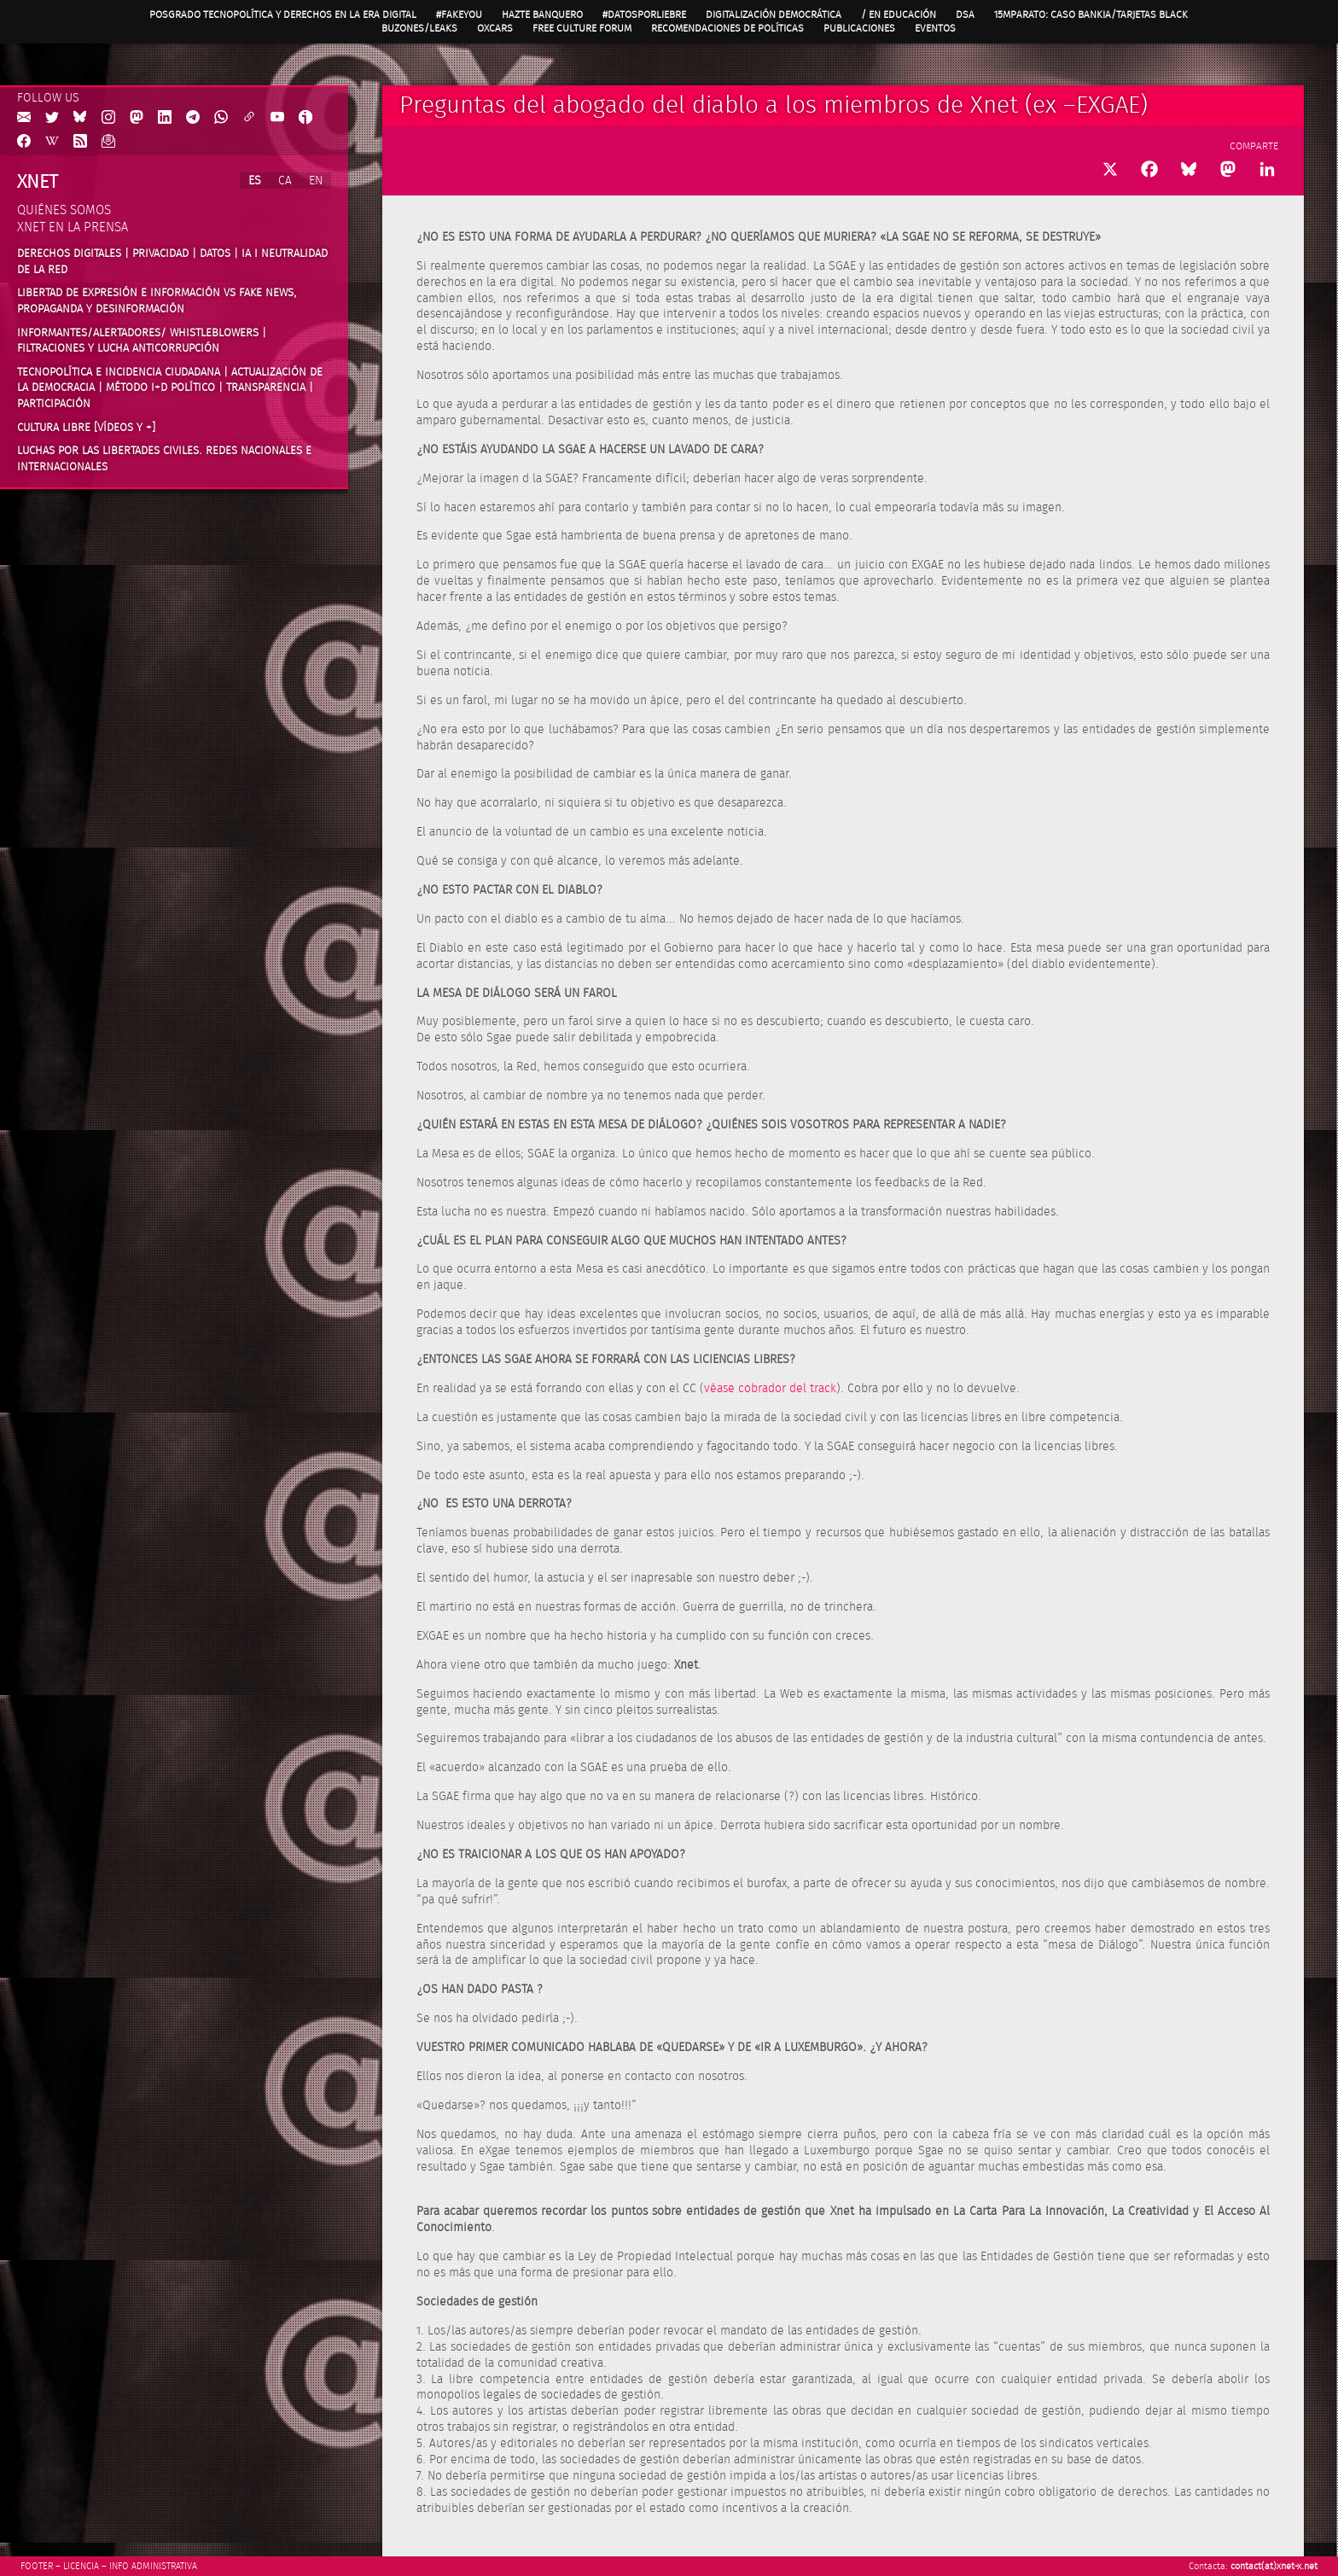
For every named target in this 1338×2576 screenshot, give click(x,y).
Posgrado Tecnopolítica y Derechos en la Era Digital (282, 14)
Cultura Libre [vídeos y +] (86, 428)
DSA (965, 14)
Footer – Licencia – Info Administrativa (108, 2566)
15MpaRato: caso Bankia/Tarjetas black (1091, 14)
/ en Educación (898, 14)
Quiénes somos (64, 210)
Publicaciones (859, 28)
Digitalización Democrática (773, 14)
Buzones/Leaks (419, 28)
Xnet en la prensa (72, 227)
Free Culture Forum (581, 28)
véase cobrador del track (770, 1389)
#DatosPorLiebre (644, 14)
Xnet (37, 181)
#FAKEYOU (459, 14)
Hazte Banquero (542, 14)
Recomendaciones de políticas (727, 28)
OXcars (495, 28)
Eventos (935, 28)
